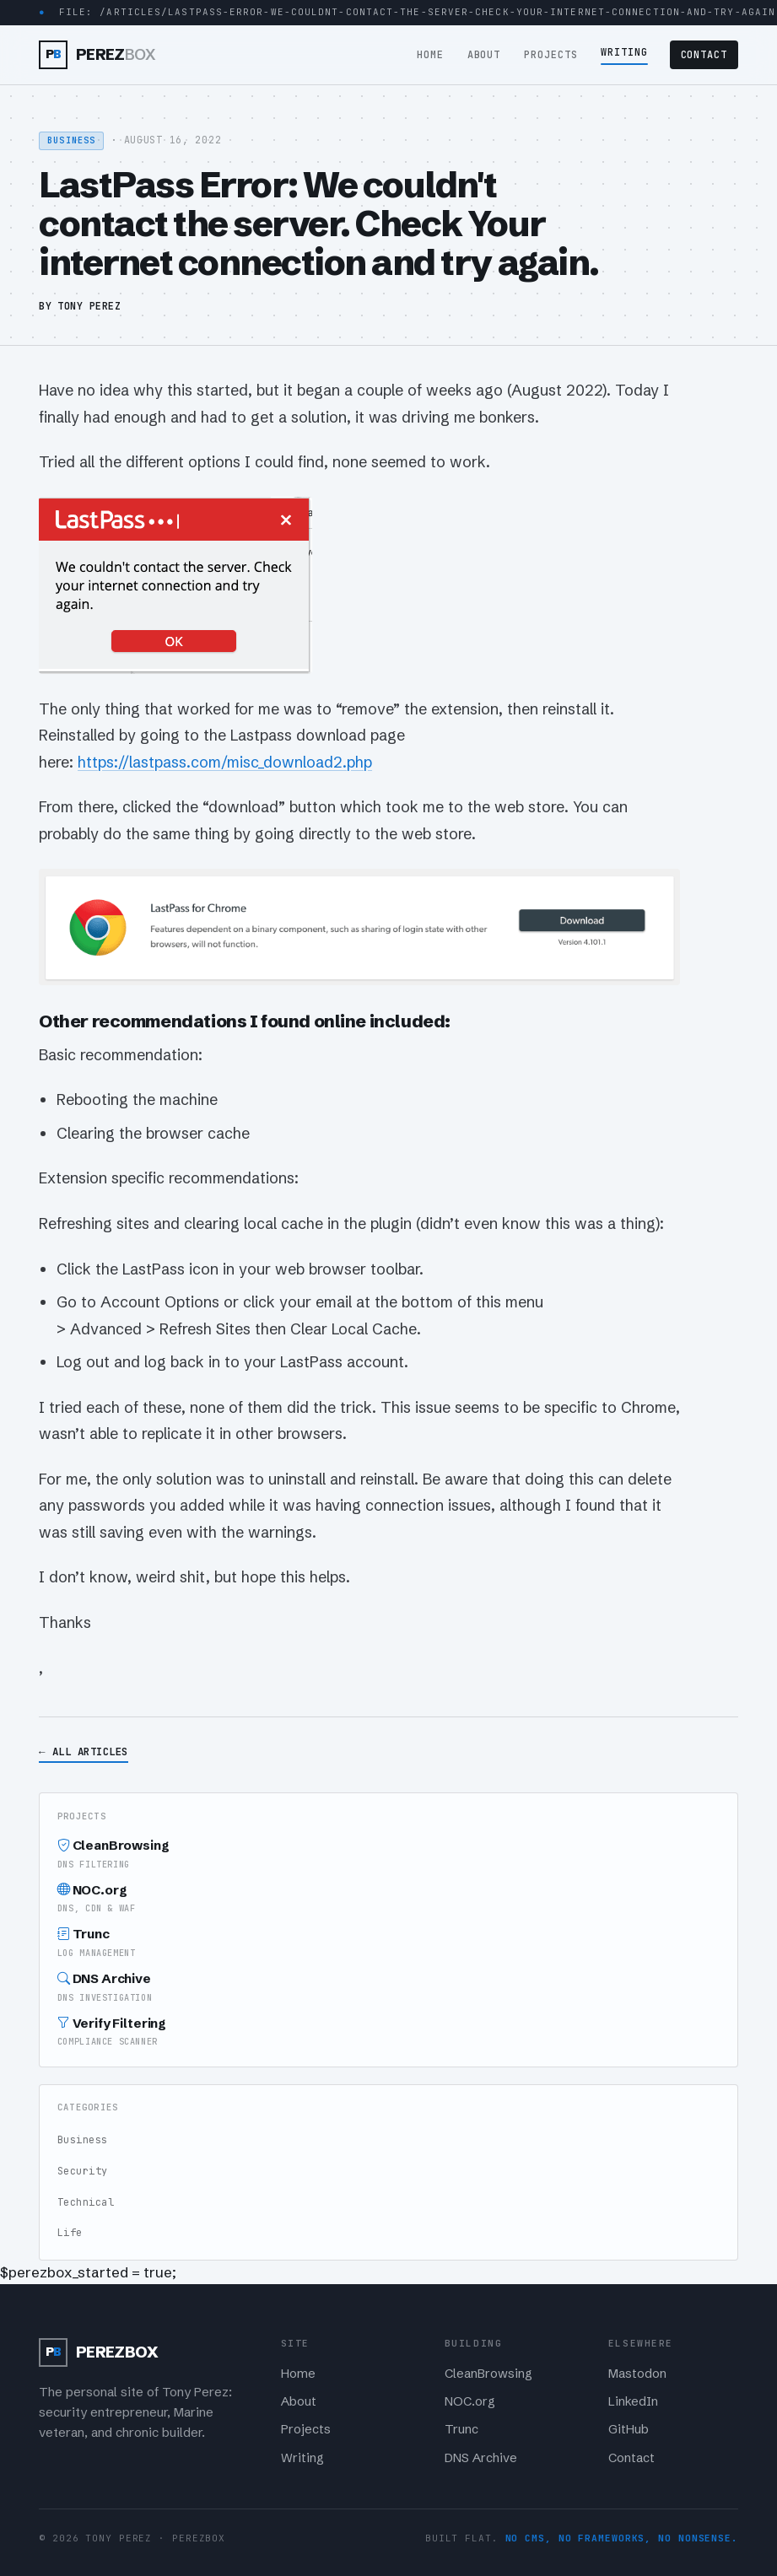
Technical (85, 2202)
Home (430, 55)
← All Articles (83, 1751)
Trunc (388, 1943)
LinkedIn (633, 2401)
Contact (704, 55)
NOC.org (388, 1899)
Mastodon (637, 2373)
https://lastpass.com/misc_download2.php (225, 762)
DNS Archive (388, 1987)
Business (82, 2140)
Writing (624, 52)
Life (70, 2232)
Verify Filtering (388, 2032)
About (484, 55)
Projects (551, 55)
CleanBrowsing (388, 1854)
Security (82, 2171)
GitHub (628, 2429)
